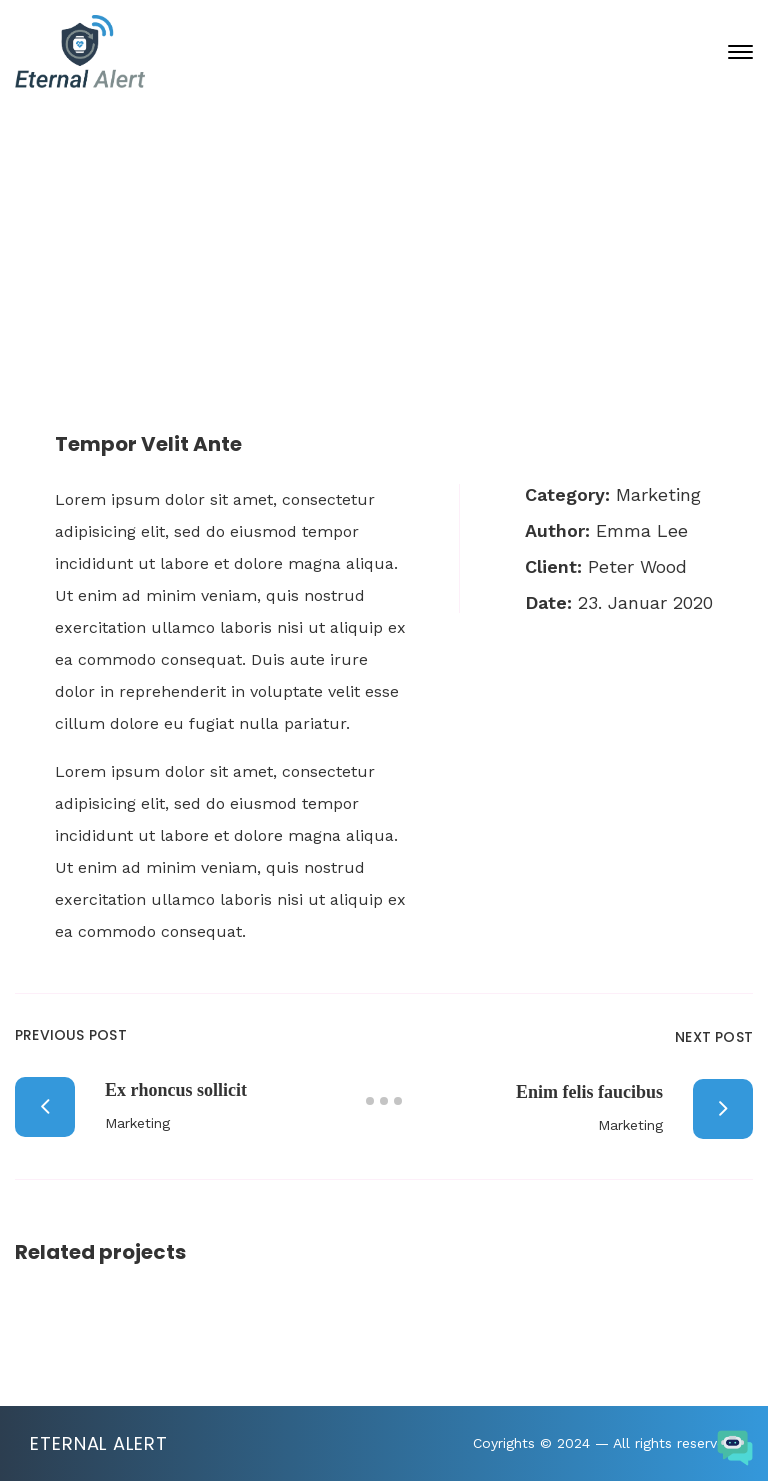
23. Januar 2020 (400, 234)
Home (178, 306)
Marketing (658, 494)
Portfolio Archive (330, 306)
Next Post (714, 1037)
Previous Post (71, 1035)
